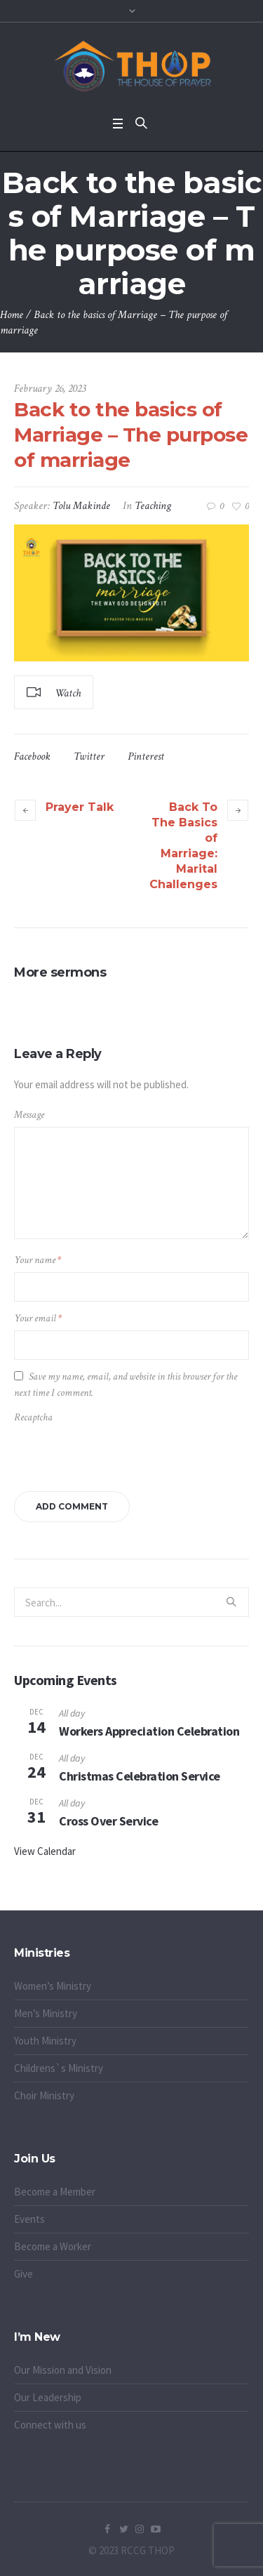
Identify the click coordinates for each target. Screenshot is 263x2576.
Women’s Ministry (52, 1986)
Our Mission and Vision (63, 2370)
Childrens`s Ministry (58, 2068)
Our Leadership (47, 2397)
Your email (38, 1318)
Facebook (32, 756)
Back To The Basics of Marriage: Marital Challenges (183, 845)
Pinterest (146, 756)
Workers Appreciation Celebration (149, 1731)
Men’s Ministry (45, 2013)
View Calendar (45, 1851)
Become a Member (54, 2191)
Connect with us (50, 2424)
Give (23, 2273)
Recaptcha (33, 1417)
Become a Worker (52, 2246)
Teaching (153, 505)
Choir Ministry (44, 2095)
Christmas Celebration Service (139, 1776)
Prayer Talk (80, 807)
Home (11, 315)
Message (29, 1114)
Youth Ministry (45, 2040)
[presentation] (110, 1454)
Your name (37, 1260)
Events (29, 2219)
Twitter (89, 756)
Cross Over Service (108, 1821)
